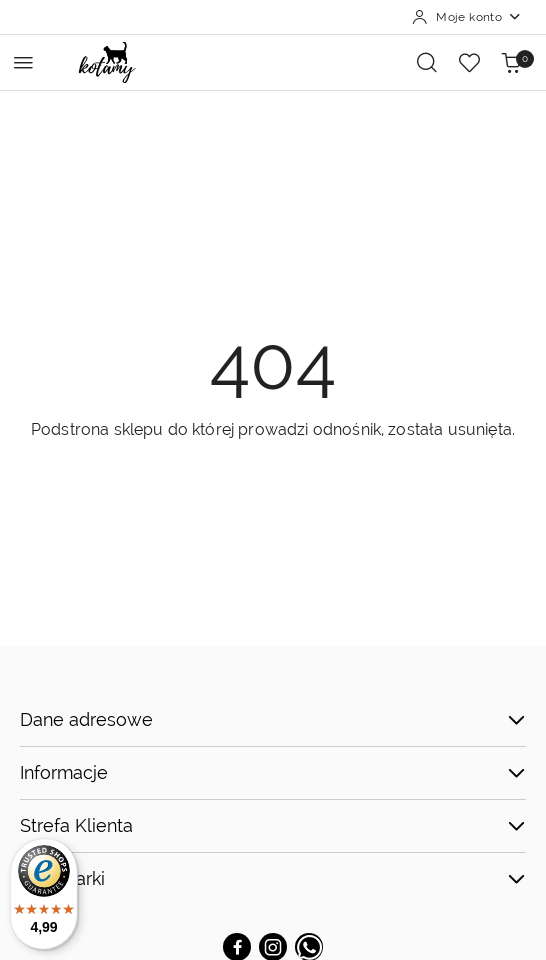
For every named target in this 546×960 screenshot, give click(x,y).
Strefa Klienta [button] (273, 825)
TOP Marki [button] (273, 878)
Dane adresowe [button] (273, 719)
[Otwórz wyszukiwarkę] (427, 62)
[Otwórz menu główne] (23, 62)
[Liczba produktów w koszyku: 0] (511, 62)
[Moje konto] (467, 17)
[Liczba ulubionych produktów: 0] (469, 62)
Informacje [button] (273, 772)
